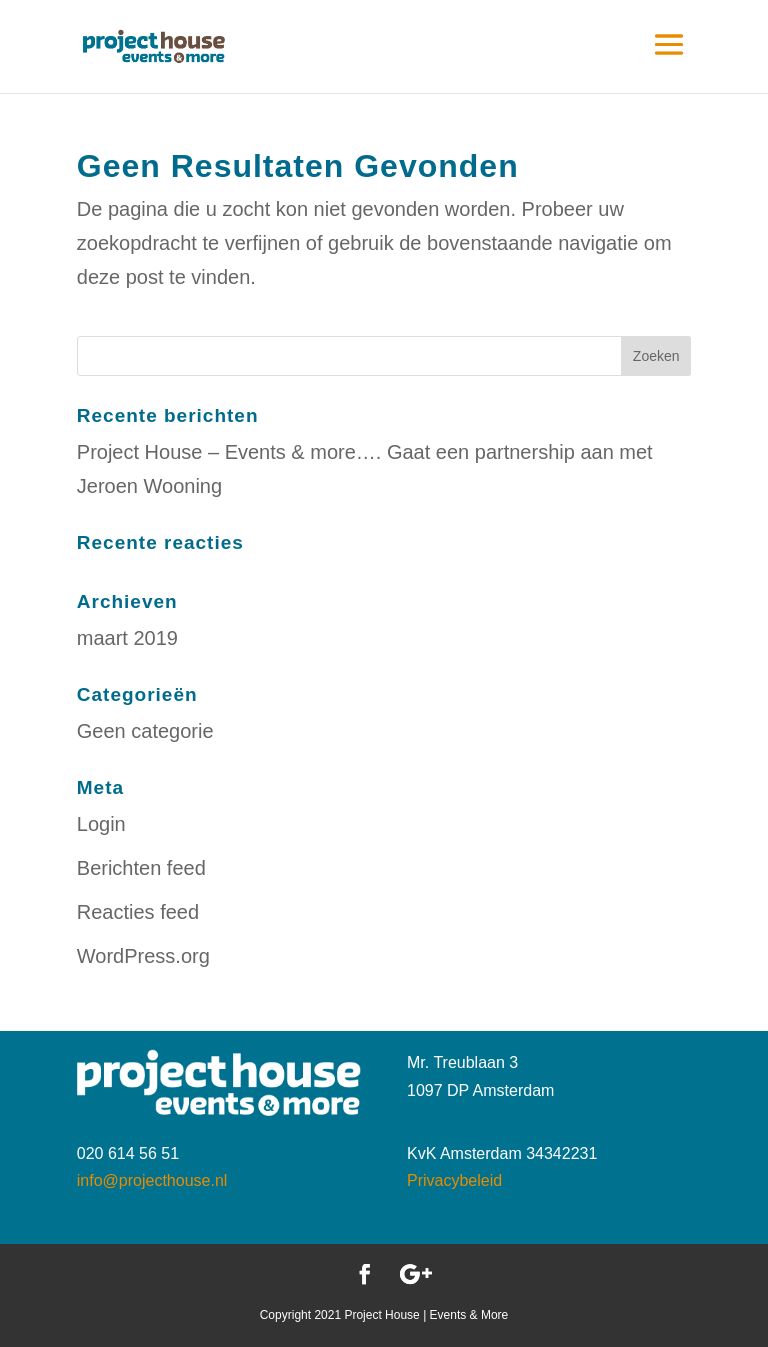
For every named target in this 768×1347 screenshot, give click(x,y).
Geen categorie (145, 731)
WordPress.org (143, 956)
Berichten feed (141, 868)
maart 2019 (127, 638)
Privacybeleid (454, 1180)
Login (101, 824)
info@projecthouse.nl (152, 1180)
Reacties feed (138, 912)
